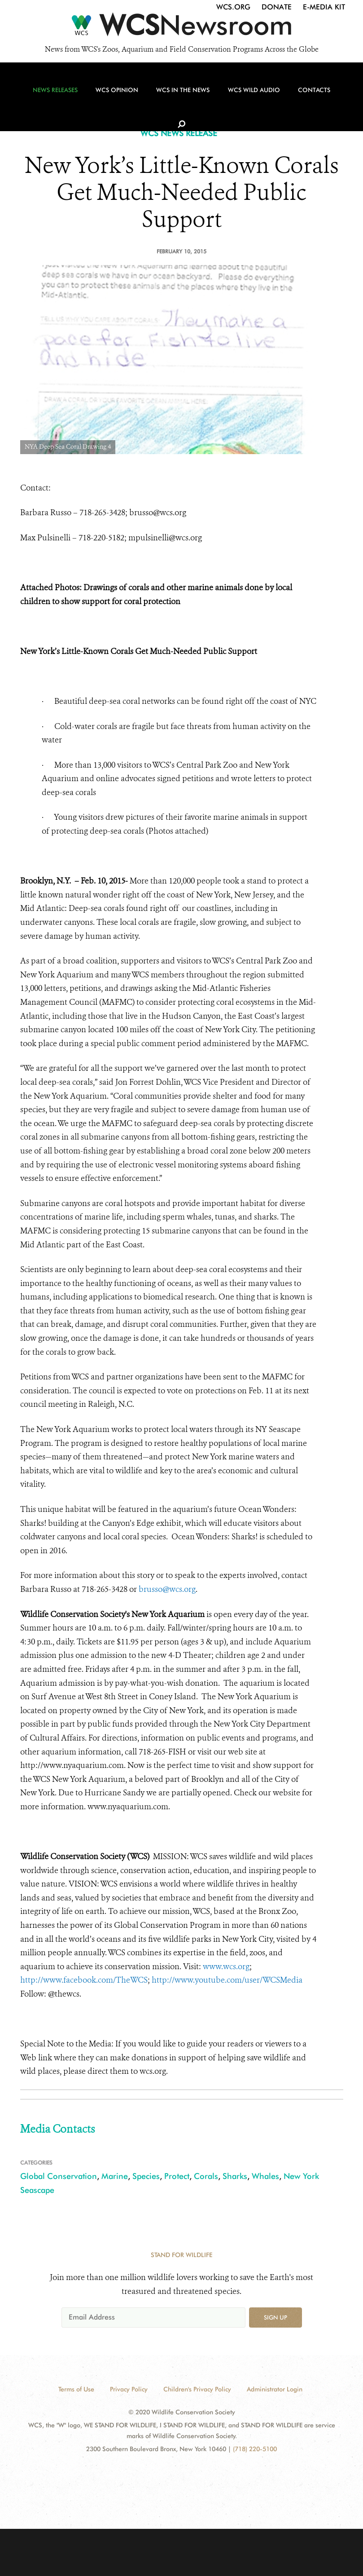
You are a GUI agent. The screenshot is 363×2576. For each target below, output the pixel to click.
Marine (114, 2176)
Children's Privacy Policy (197, 2389)
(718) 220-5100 (255, 2448)
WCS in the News (178, 94)
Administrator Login (274, 2389)
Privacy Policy (129, 2389)
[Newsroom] (181, 28)
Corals (206, 2176)
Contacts (305, 94)
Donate (277, 7)
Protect (176, 2176)
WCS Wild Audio (247, 94)
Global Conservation (58, 2176)
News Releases (55, 94)
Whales (265, 2176)
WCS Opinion (115, 94)
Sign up (275, 2317)
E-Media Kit (324, 7)
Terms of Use (76, 2389)
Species (146, 2176)
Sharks (235, 2176)
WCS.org (233, 7)
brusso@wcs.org (167, 1589)
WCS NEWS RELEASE (178, 133)
